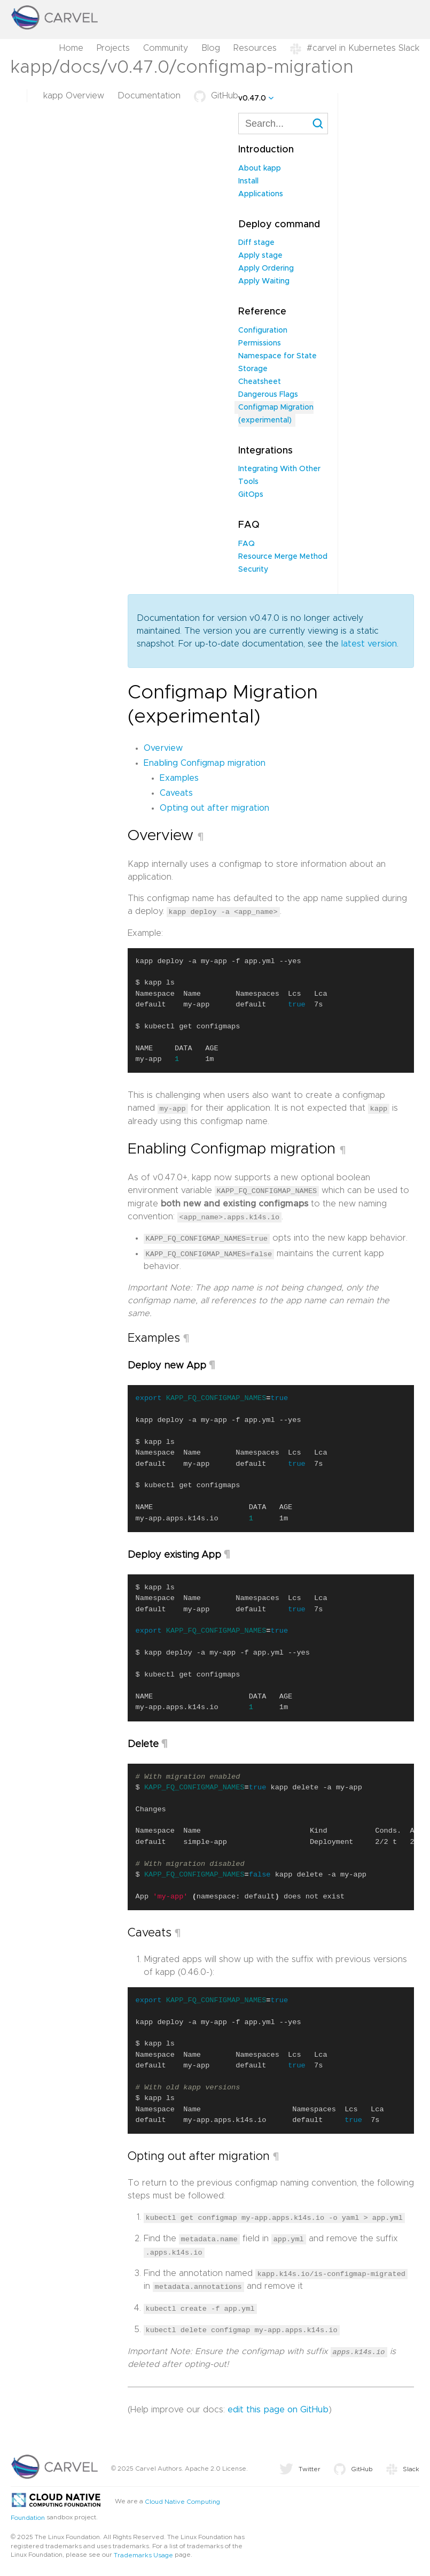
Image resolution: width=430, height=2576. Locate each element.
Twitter (299, 2466)
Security (253, 569)
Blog (210, 48)
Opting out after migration (214, 808)
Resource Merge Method (282, 556)
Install (248, 181)
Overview (163, 748)
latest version (369, 644)
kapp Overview (73, 95)
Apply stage (260, 255)
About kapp (259, 168)
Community (165, 48)
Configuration (262, 330)
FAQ (246, 544)
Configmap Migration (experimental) (276, 414)
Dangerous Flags (268, 394)
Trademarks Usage (143, 2552)
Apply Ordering (266, 268)
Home (71, 48)
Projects (113, 48)
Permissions (259, 343)
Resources (255, 48)
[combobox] (283, 123)
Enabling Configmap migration (204, 763)
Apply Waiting (264, 281)
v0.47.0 (252, 98)
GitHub (216, 95)
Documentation (149, 95)
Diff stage (256, 243)
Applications (260, 194)
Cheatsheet (259, 382)
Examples (179, 778)
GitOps (250, 494)
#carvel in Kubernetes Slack (354, 48)
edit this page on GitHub (278, 2407)
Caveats (176, 793)
